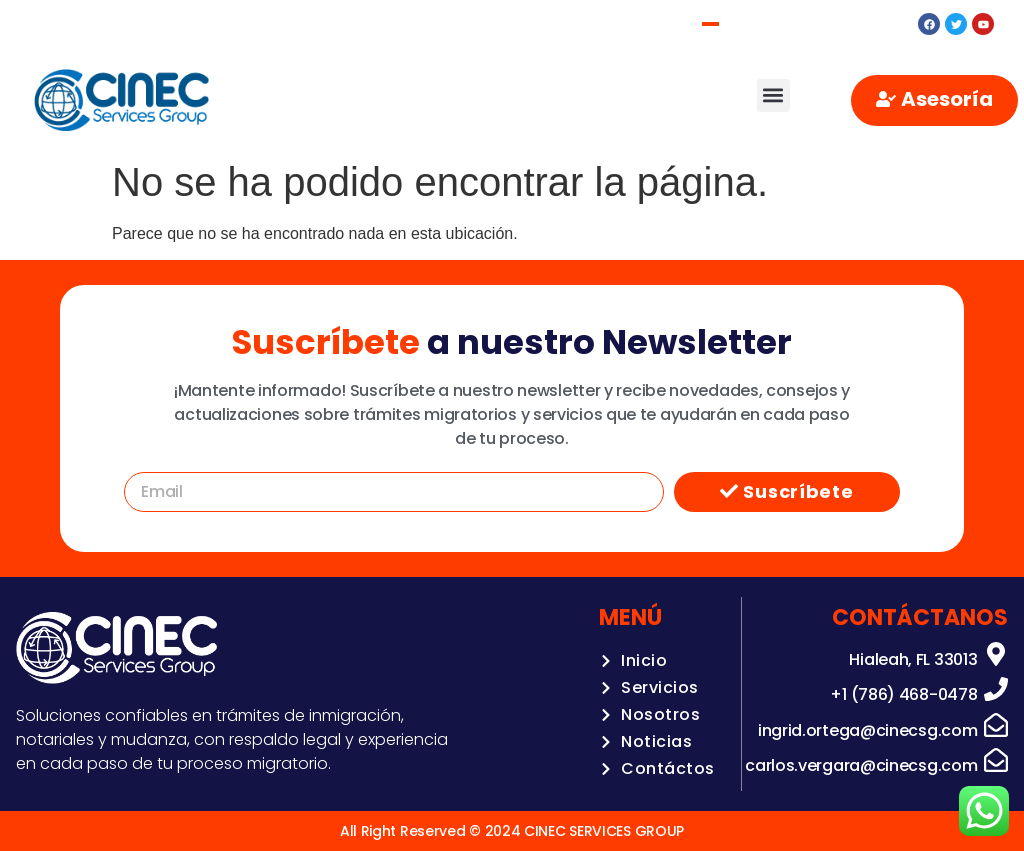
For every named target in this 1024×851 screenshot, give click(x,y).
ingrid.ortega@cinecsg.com (868, 730)
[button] (773, 95)
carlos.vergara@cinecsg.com (861, 765)
